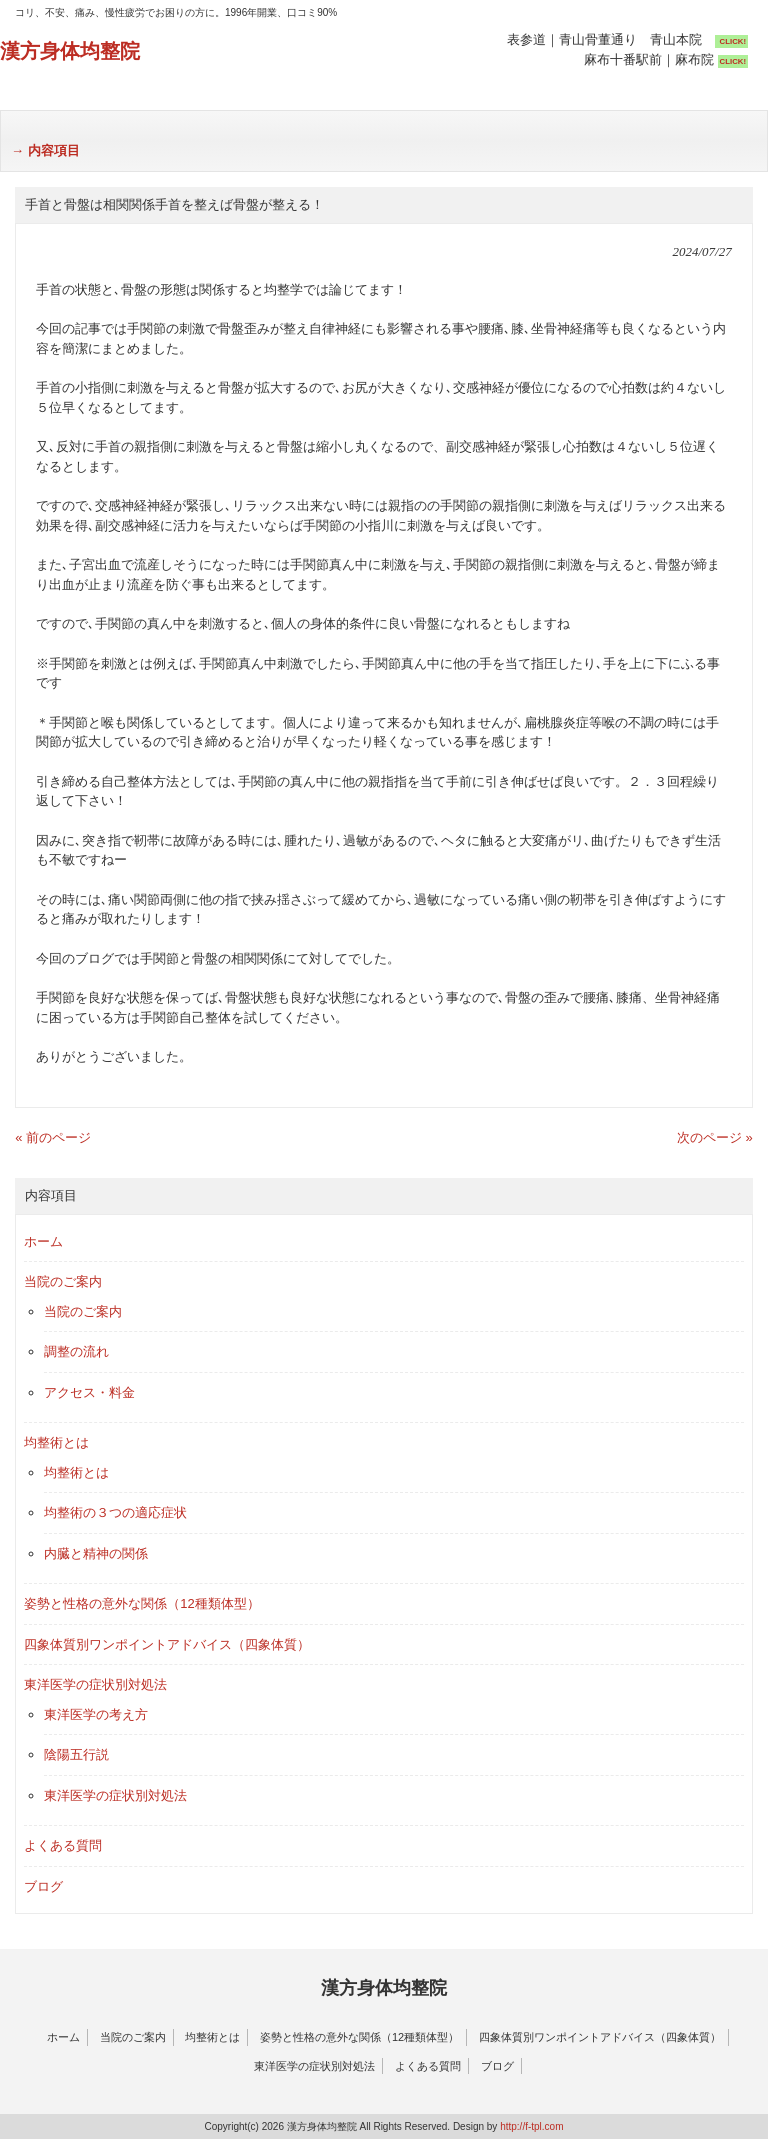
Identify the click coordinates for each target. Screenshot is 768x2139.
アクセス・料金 (89, 1392)
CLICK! (733, 41)
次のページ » (715, 1137)
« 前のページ (53, 1137)
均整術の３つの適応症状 (115, 1512)
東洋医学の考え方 (96, 1714)
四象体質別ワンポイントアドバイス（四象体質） (167, 1644)
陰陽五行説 (76, 1754)
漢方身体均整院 (70, 51)
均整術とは (56, 1442)
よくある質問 (63, 1845)
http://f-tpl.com (531, 2126)
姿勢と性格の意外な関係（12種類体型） (141, 1603)
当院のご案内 (63, 1281)
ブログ (43, 1886)
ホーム (43, 1241)
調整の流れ (76, 1351)
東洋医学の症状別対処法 (95, 1684)
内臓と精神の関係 (96, 1553)
